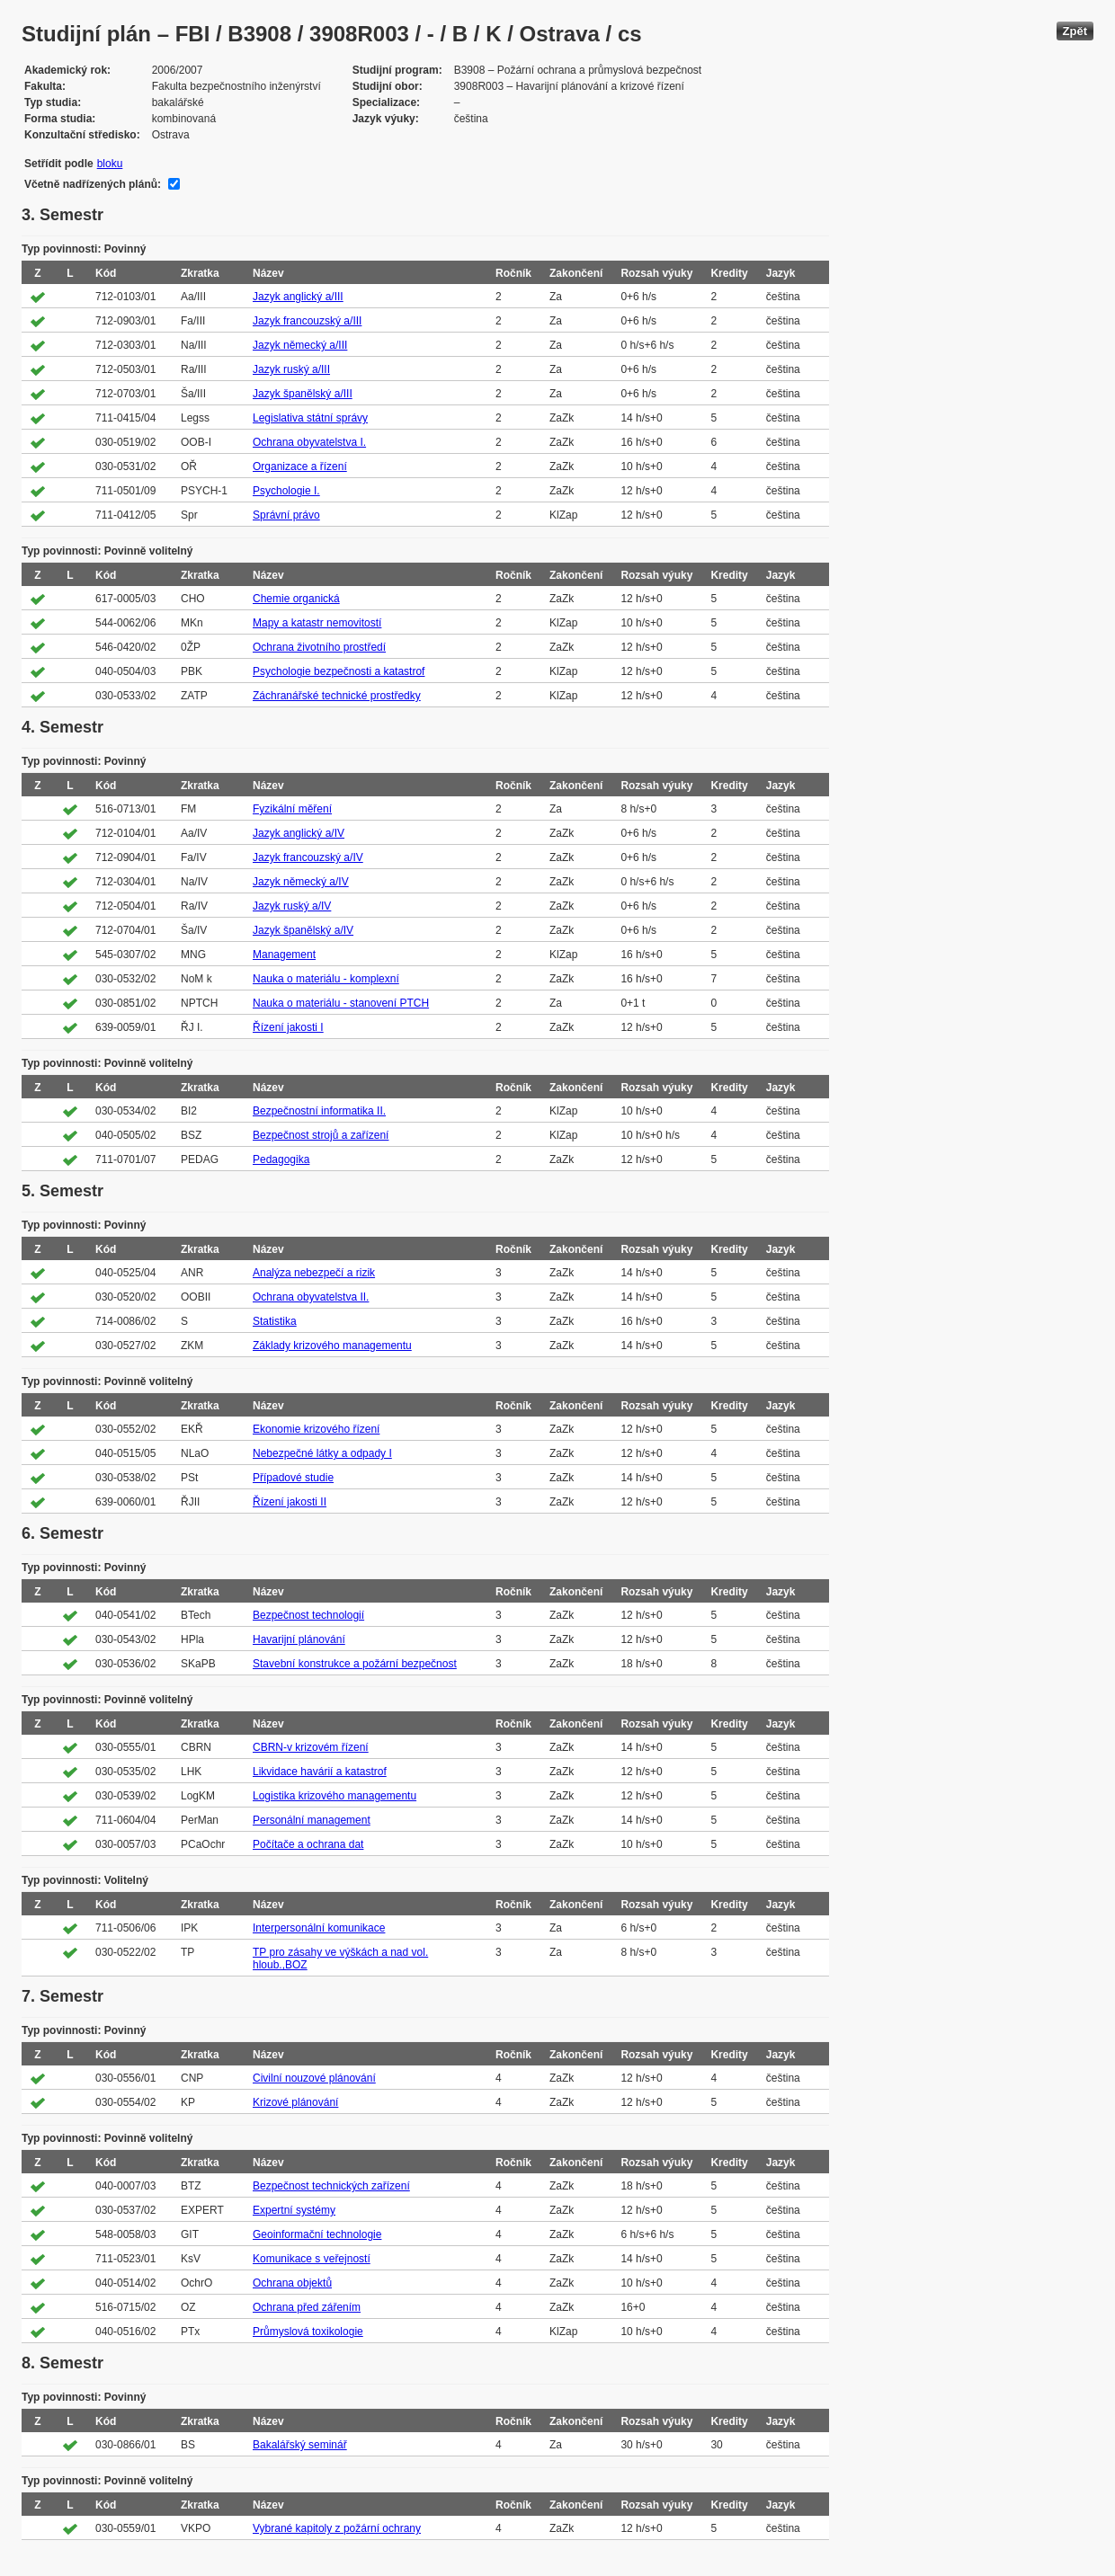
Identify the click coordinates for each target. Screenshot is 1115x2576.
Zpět (1075, 31)
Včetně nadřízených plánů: (92, 184)
